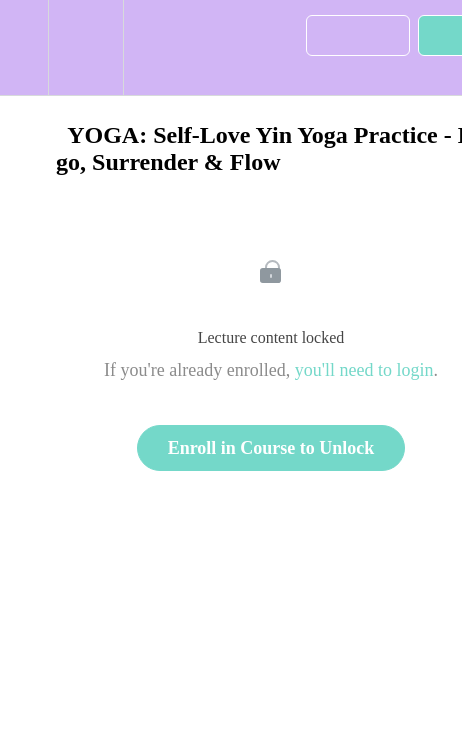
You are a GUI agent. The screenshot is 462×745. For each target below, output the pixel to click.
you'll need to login (364, 370)
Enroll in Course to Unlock (271, 448)
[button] (24, 47)
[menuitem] (85, 47)
